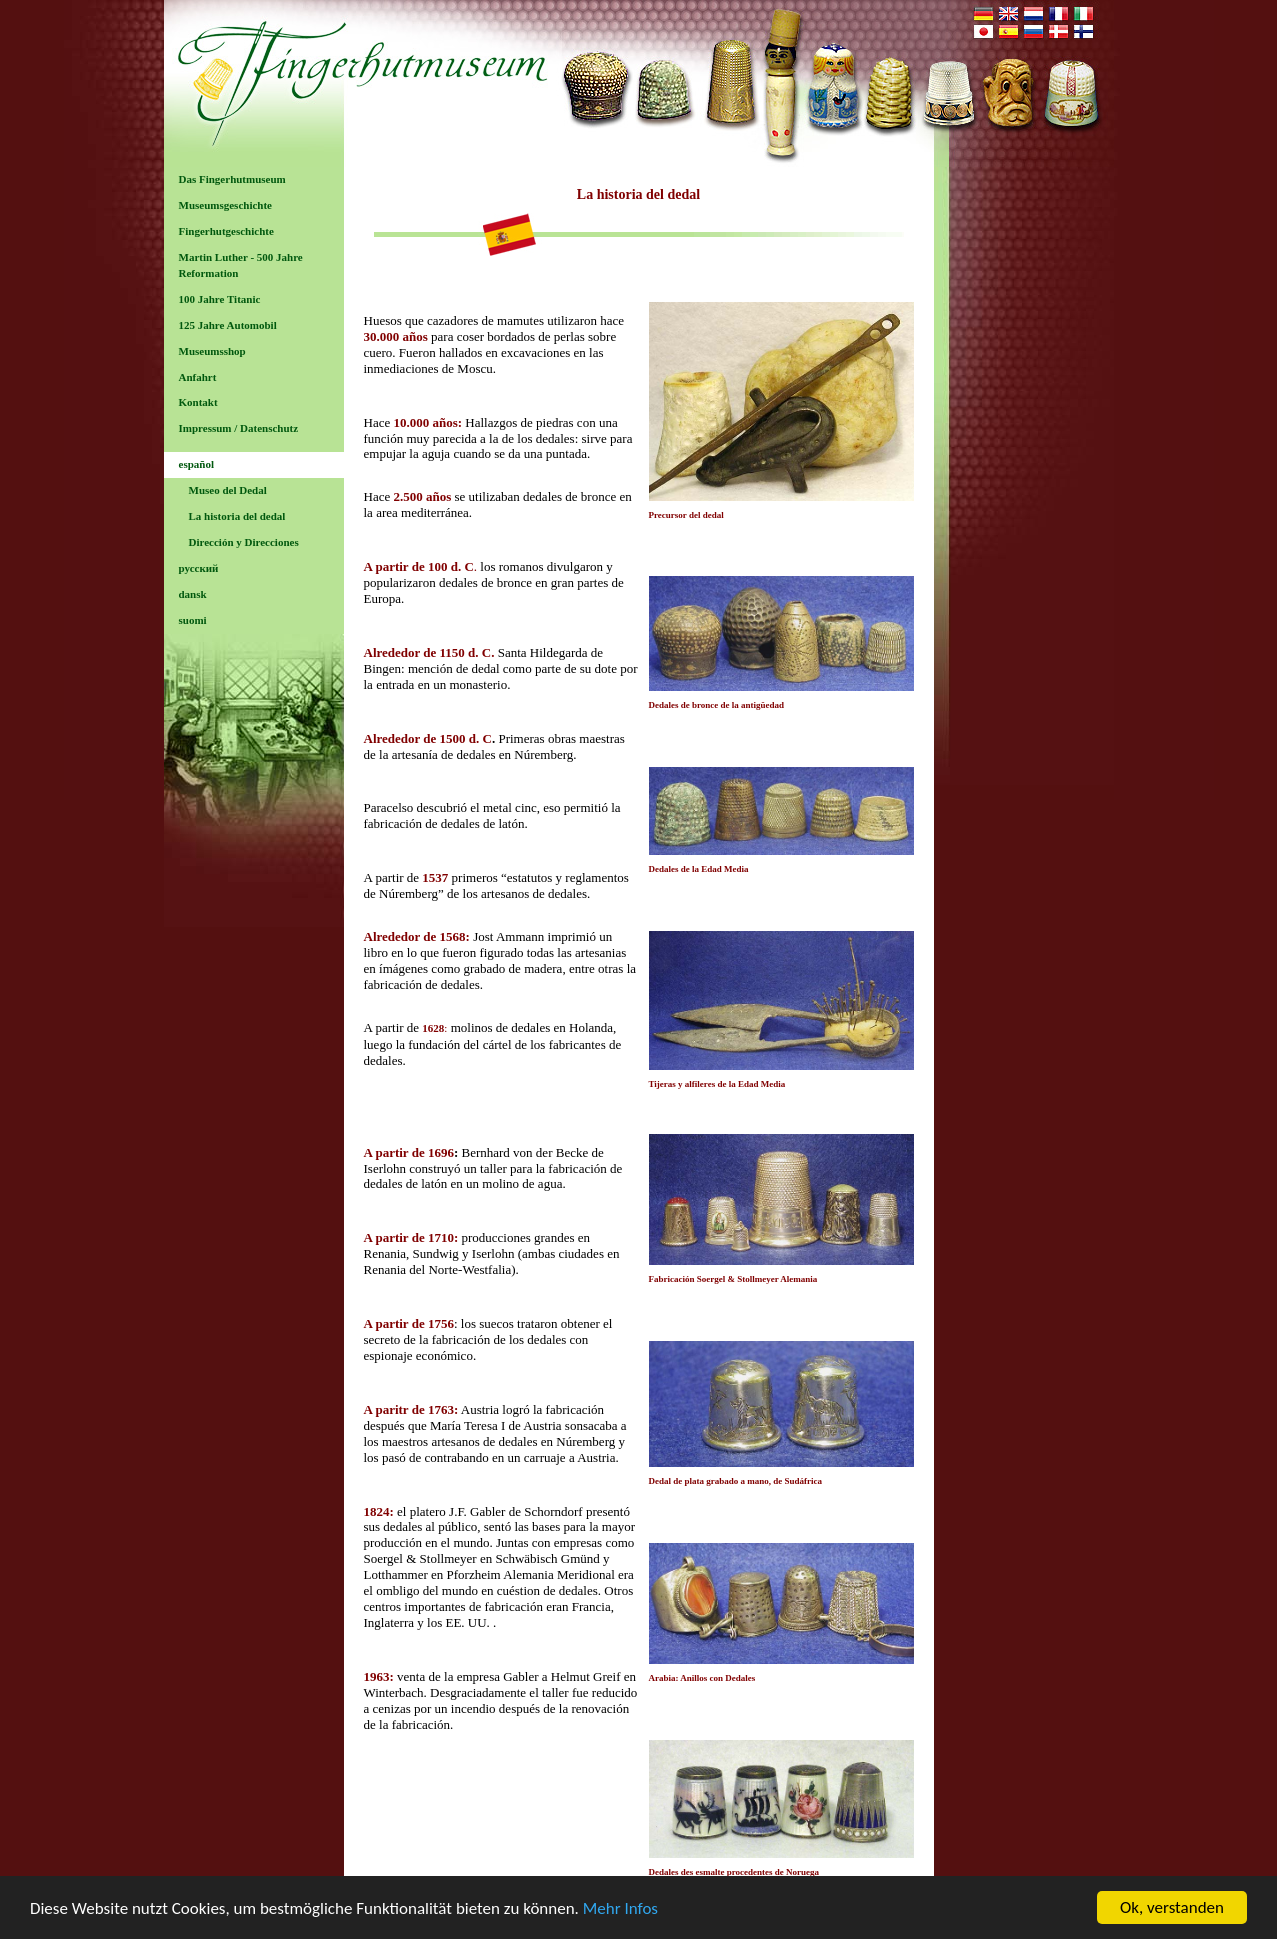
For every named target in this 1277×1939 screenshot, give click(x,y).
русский (199, 568)
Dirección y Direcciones (244, 542)
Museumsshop (212, 351)
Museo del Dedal (228, 490)
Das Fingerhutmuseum (232, 179)
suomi (193, 620)
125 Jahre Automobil (228, 325)
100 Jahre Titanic (220, 299)
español (196, 464)
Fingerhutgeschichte (226, 231)
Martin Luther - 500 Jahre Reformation (241, 265)
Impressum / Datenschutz (239, 428)
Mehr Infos (620, 1908)
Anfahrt (198, 377)
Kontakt (198, 402)
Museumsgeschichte (226, 205)
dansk (193, 594)
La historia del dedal (237, 516)
